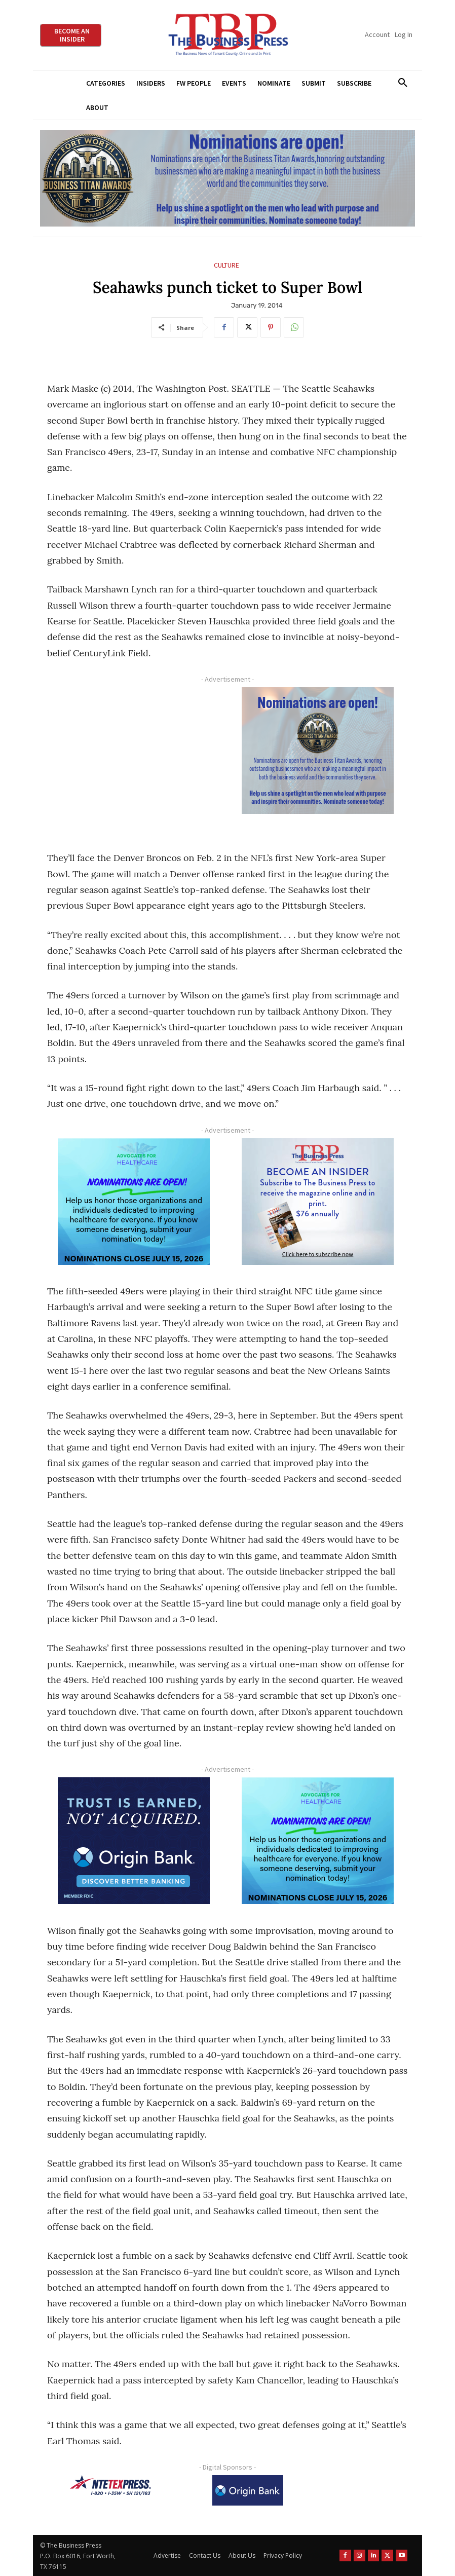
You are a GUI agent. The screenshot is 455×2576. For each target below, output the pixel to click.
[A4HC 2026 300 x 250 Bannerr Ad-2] (133, 1201)
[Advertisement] (133, 759)
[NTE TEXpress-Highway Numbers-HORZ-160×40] (110, 2485)
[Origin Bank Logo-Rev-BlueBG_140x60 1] (247, 2490)
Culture (226, 265)
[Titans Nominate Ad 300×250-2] (317, 750)
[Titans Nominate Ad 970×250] (227, 178)
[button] (402, 83)
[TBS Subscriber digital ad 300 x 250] (317, 1201)
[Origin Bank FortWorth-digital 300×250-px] (133, 1840)
